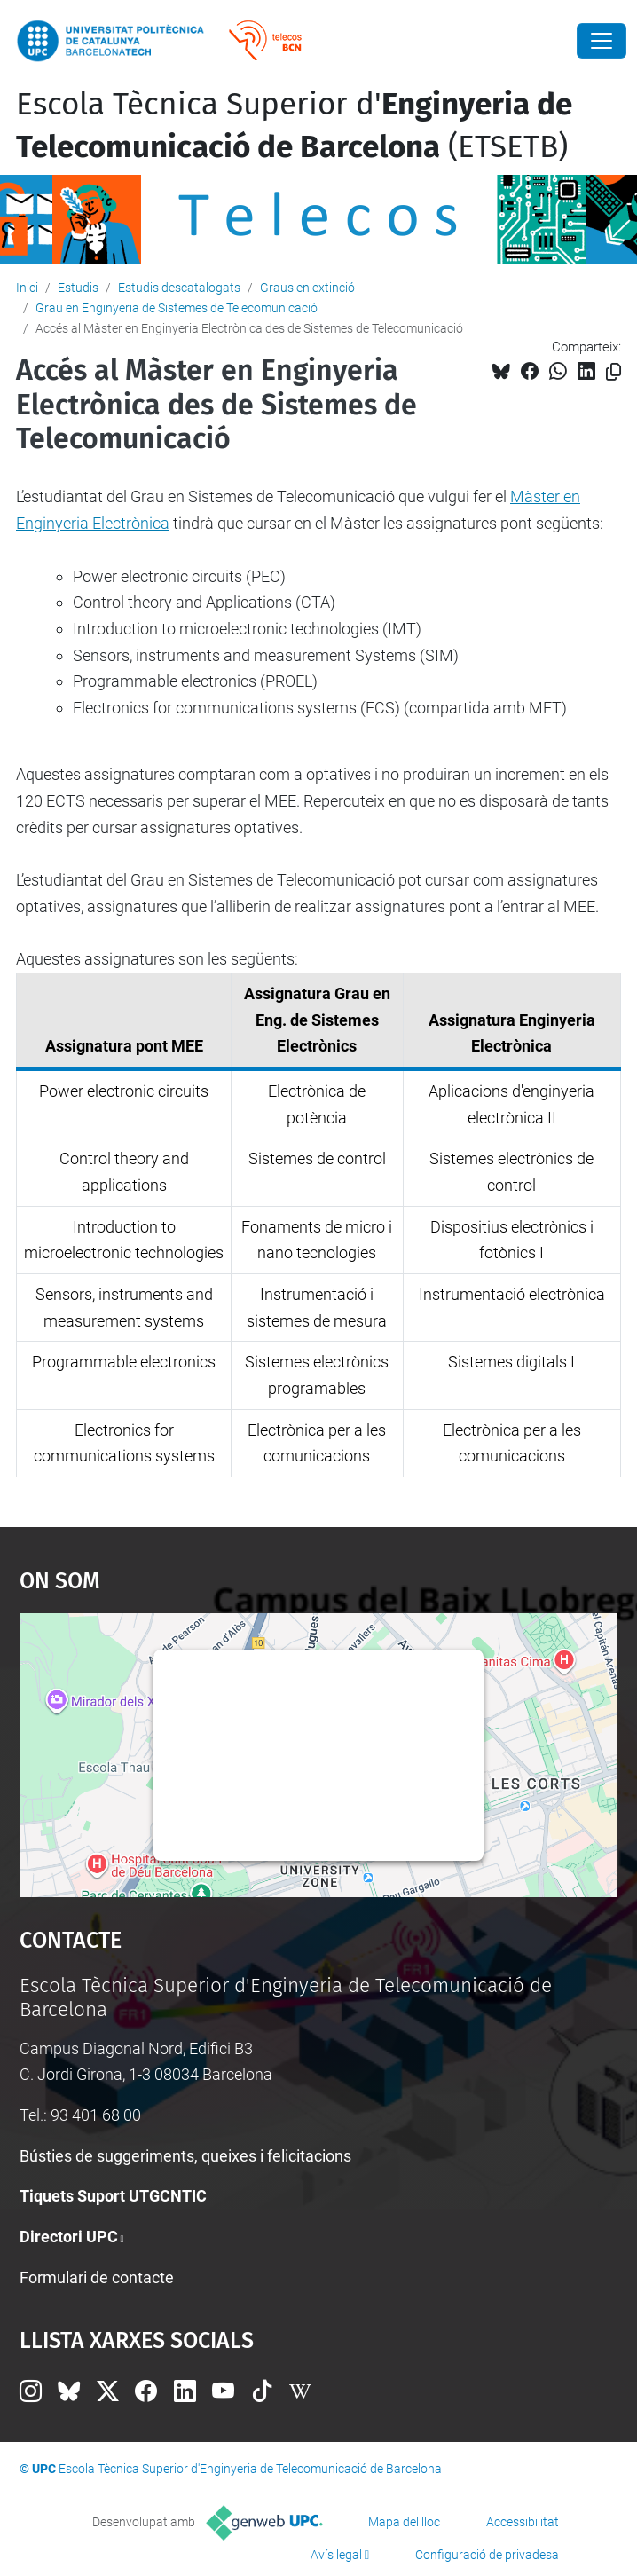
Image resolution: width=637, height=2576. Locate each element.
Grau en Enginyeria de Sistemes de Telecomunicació (176, 308)
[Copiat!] (613, 372)
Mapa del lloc (404, 2522)
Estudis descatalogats (179, 287)
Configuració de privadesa (487, 2555)
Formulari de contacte (97, 2277)
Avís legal (336, 2555)
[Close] (601, 41)
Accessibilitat (522, 2522)
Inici (27, 287)
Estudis (78, 287)
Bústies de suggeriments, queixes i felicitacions (185, 2156)
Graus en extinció (307, 287)
